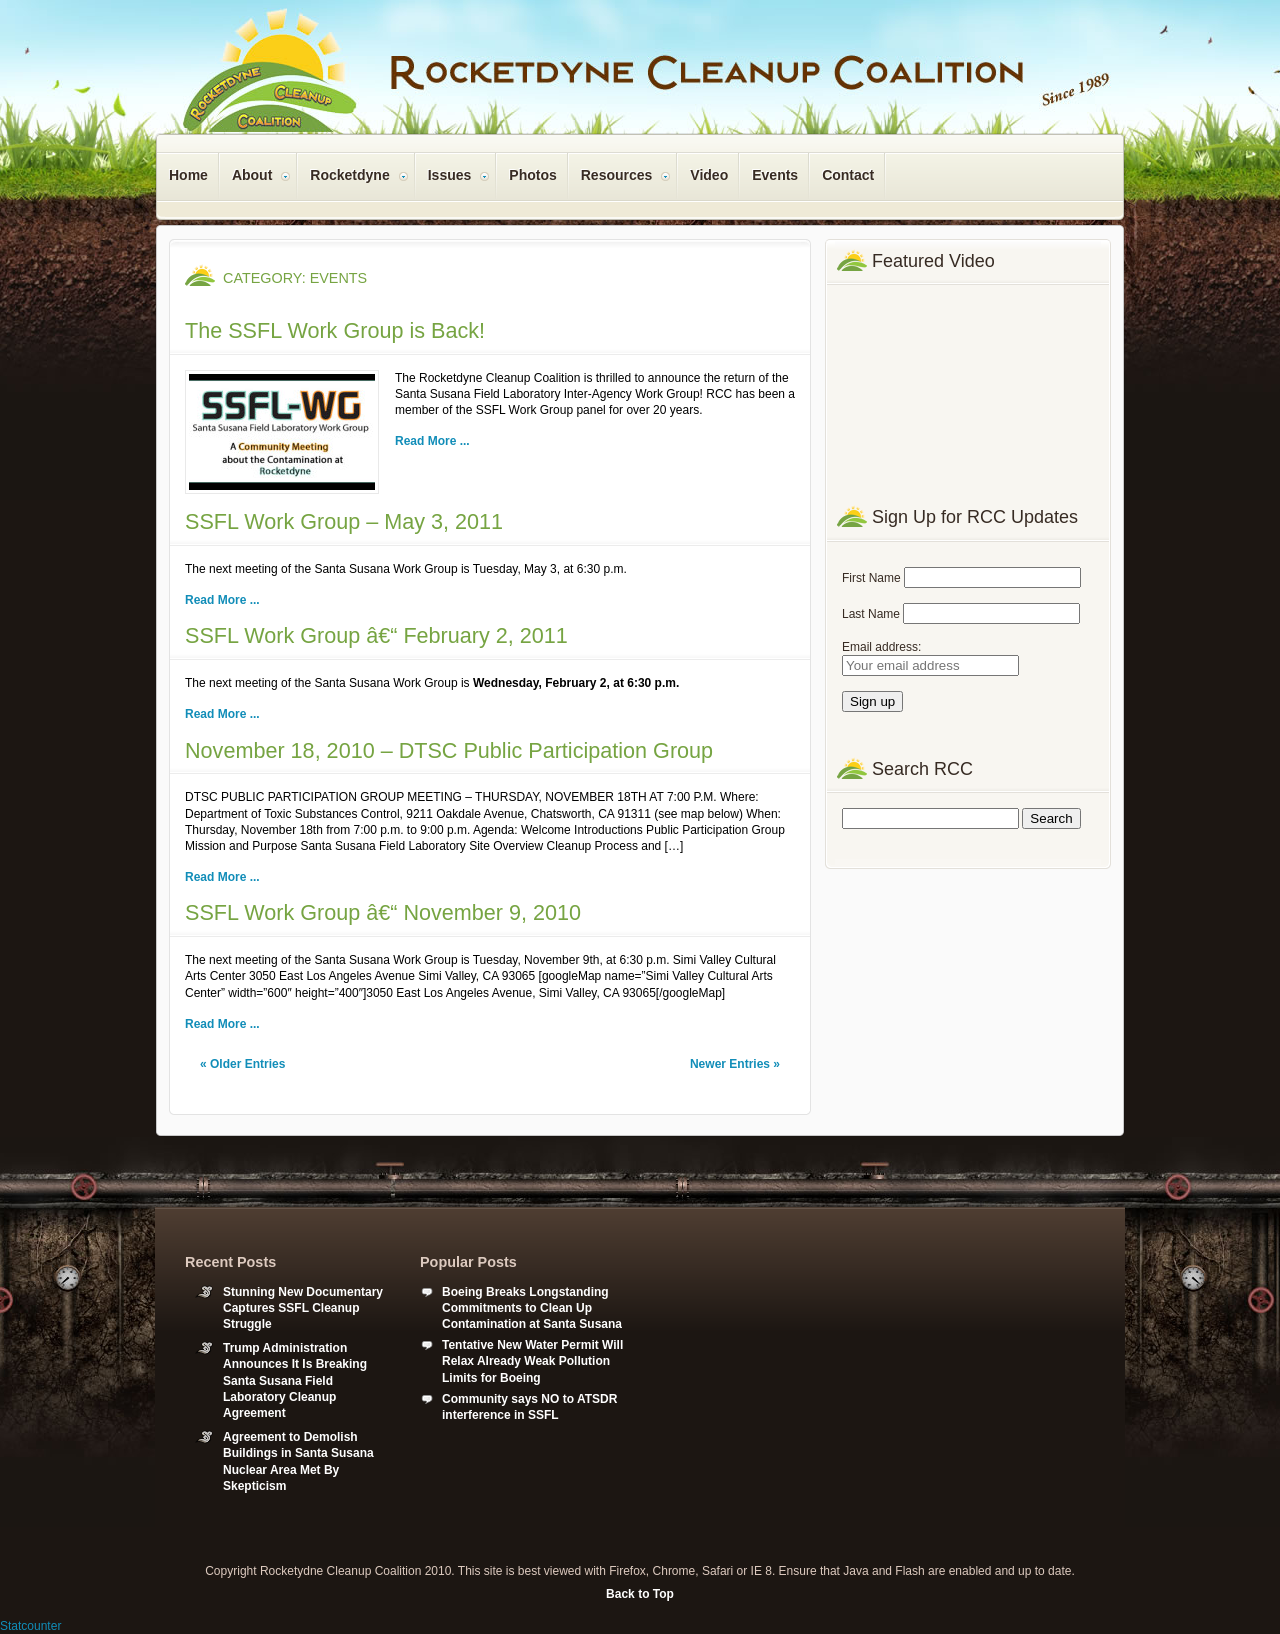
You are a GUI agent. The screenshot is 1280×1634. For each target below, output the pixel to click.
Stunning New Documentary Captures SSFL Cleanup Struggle (303, 1308)
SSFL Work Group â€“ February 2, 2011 (376, 635)
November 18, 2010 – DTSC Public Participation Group (449, 750)
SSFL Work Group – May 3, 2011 (344, 521)
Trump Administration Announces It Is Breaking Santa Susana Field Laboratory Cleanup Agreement (295, 1380)
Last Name (871, 614)
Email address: (881, 647)
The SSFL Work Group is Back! (335, 330)
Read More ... (432, 441)
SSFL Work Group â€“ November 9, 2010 (383, 912)
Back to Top (640, 1594)
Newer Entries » (735, 1064)
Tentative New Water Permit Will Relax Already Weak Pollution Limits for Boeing (532, 1361)
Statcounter (30, 1626)
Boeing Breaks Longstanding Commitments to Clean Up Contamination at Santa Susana (532, 1308)
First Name (871, 578)
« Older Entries (242, 1064)
